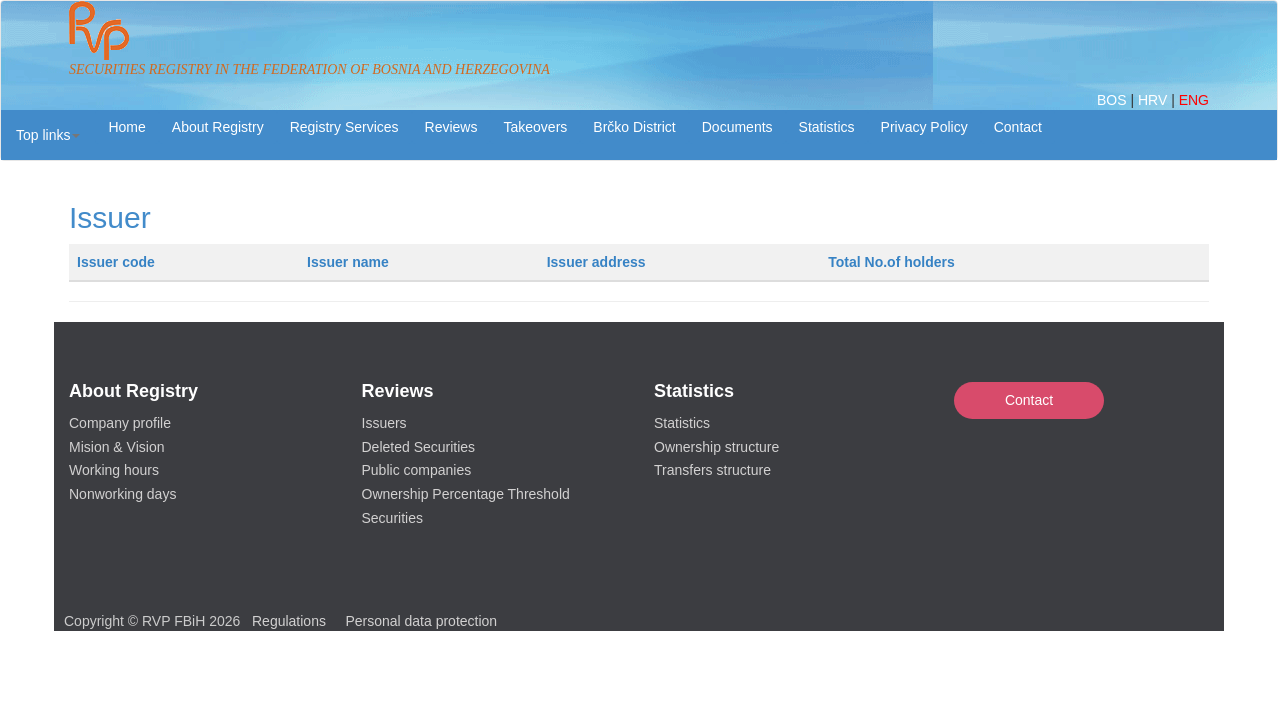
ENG (1194, 100)
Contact (1029, 400)
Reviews (451, 127)
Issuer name (348, 262)
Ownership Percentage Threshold (466, 494)
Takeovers (535, 127)
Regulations (289, 621)
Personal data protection (421, 621)
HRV (1154, 100)
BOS (1113, 100)
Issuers (384, 423)
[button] (48, 135)
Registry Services (344, 127)
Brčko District (634, 127)
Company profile (120, 423)
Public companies (417, 470)
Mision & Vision (116, 447)
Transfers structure (712, 470)
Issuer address (596, 262)
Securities (392, 518)
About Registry (218, 127)
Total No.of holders (891, 262)
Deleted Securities (419, 447)
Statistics (827, 127)
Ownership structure (716, 447)
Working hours (114, 470)
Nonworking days (122, 494)
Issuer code (116, 262)
